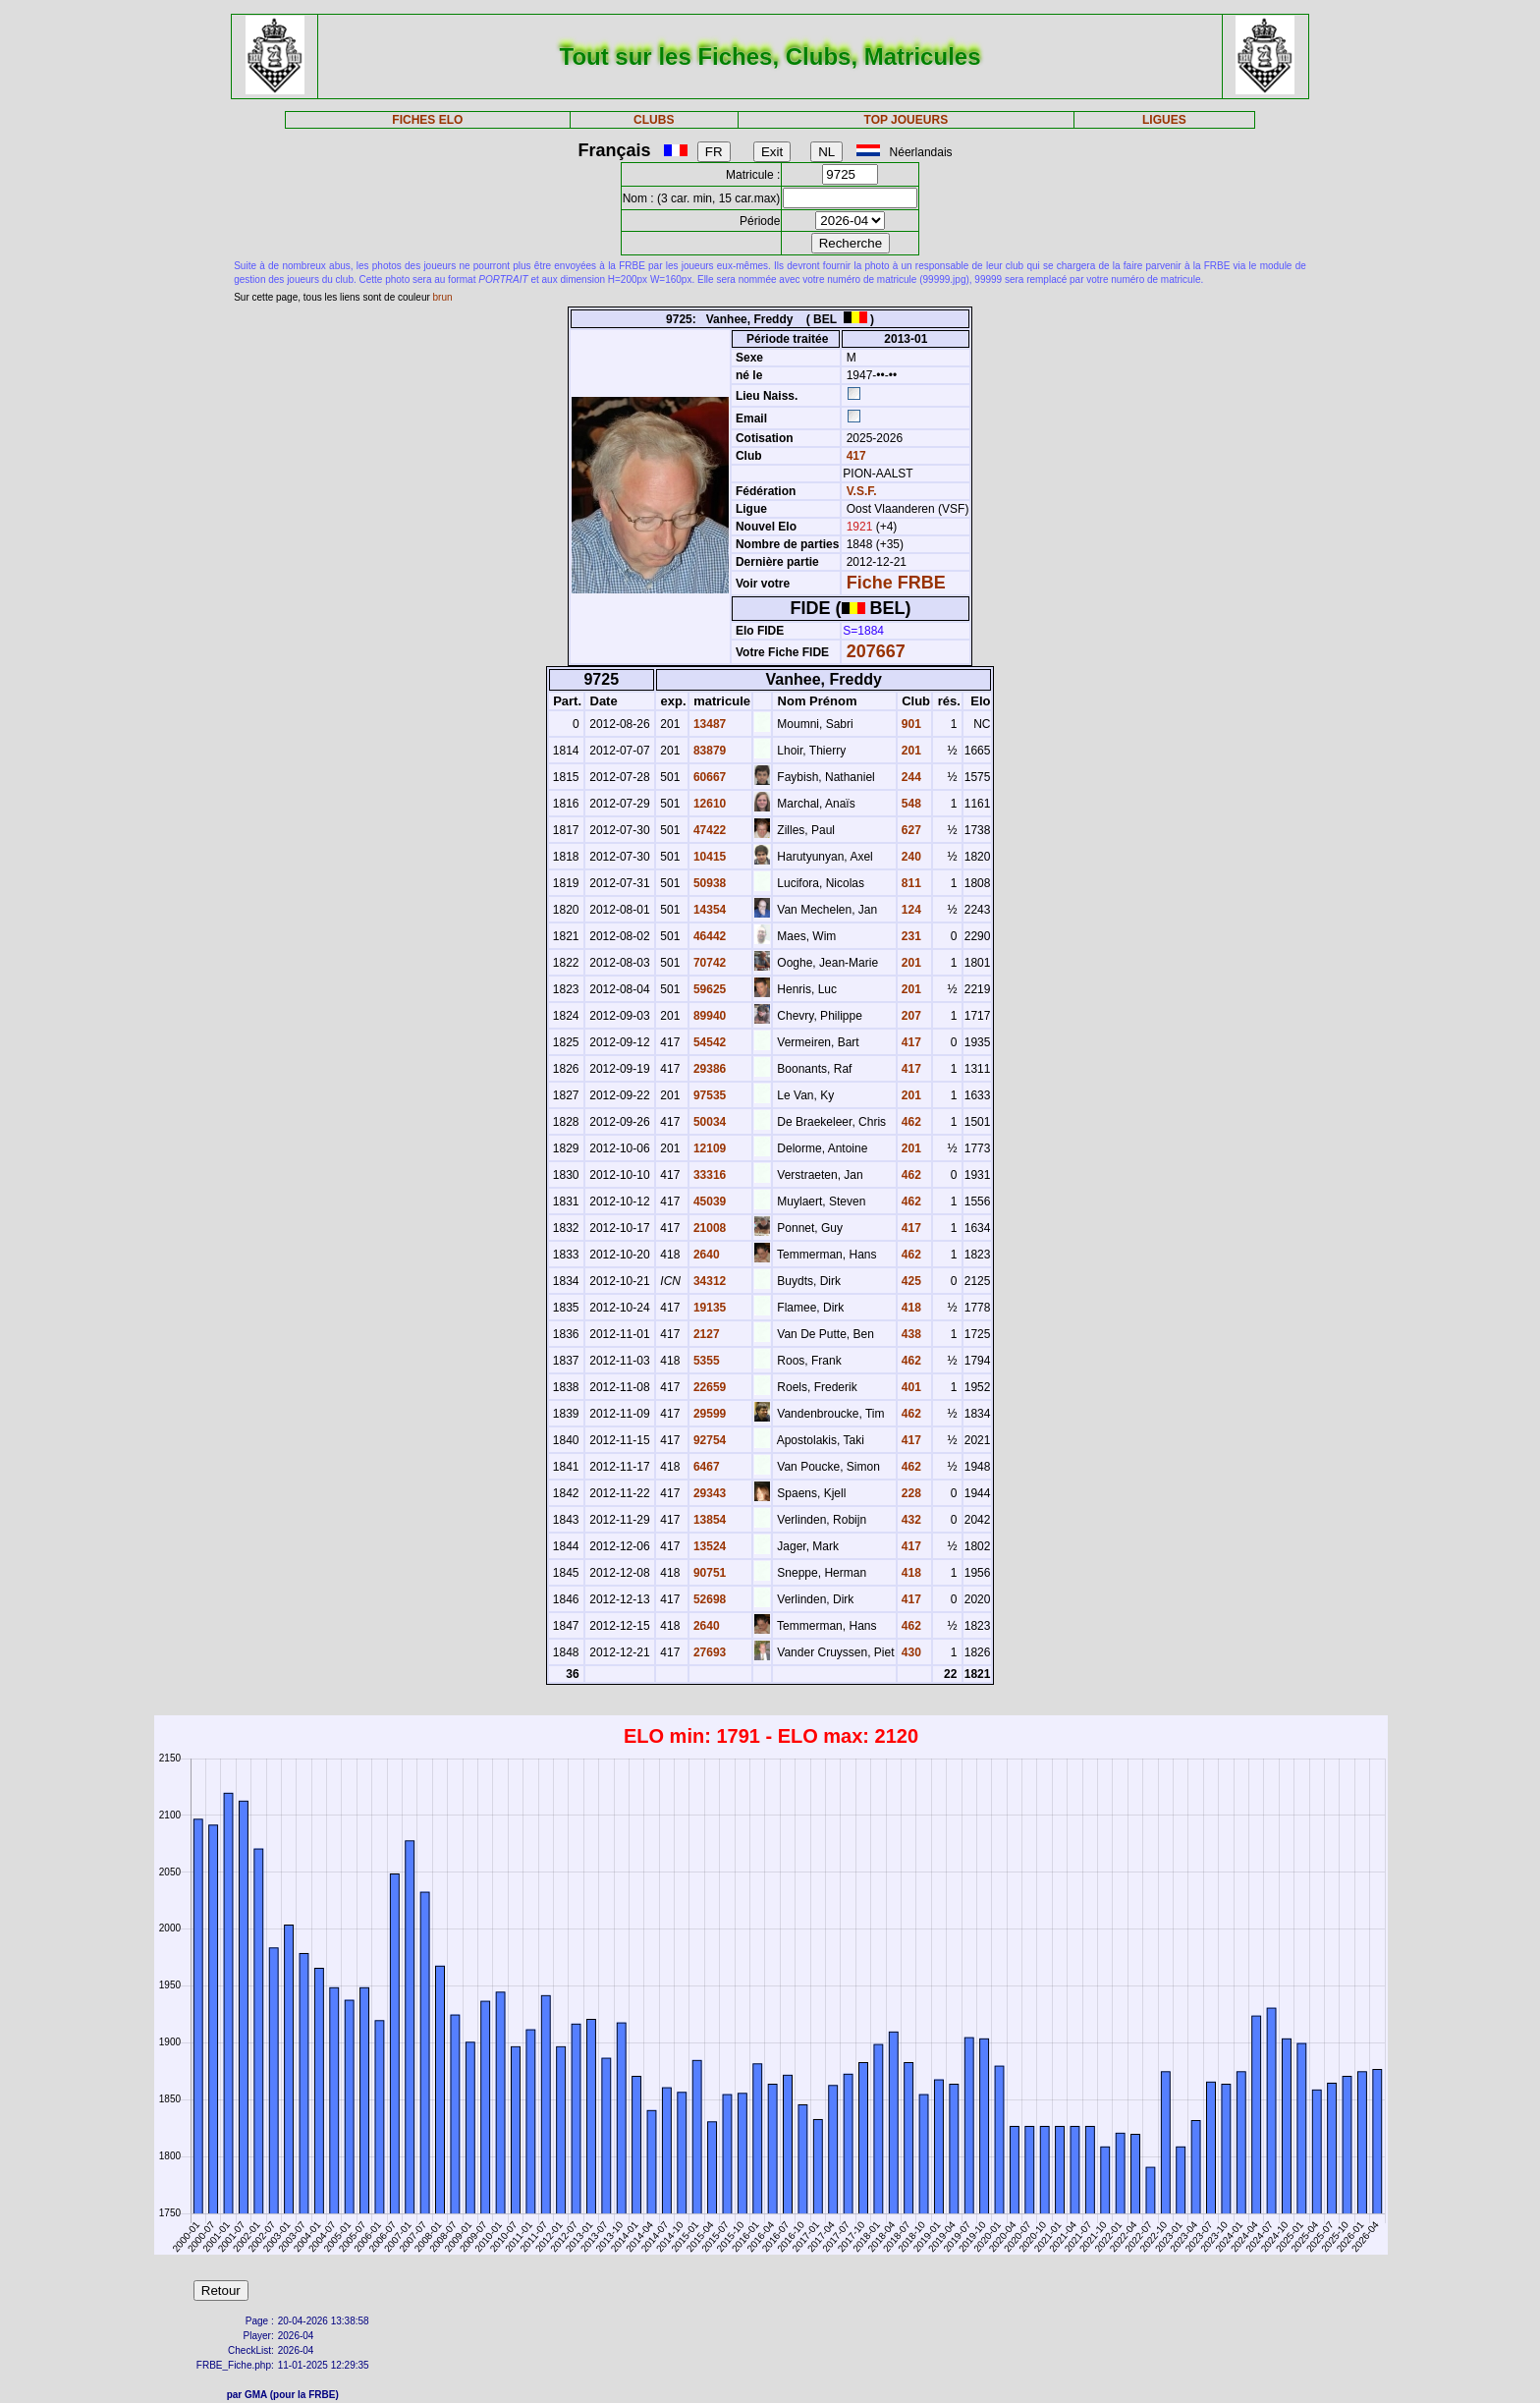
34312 (708, 1281)
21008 (708, 1228)
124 (910, 910)
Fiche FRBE (896, 582)
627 (910, 830)
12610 (708, 803)
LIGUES (1164, 120)
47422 (708, 830)
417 (854, 456)
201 (910, 750)
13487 (708, 724)
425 (910, 1281)
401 (910, 1387)
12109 (708, 1148)
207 (910, 1016)
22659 (708, 1387)
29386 (708, 1069)
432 (910, 1520)
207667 (876, 651)
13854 (708, 1520)
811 (910, 883)
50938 (708, 883)
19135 (708, 1307)
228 (910, 1493)
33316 (708, 1175)
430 (910, 1652)
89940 (708, 1016)
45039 (708, 1201)
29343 (708, 1493)
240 (910, 857)
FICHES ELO (427, 120)
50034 (708, 1122)
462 (910, 1122)
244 (910, 777)
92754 (708, 1440)
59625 (708, 989)
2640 (705, 1254)
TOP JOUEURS (906, 120)
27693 (708, 1652)
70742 (708, 963)
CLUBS (653, 120)
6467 (705, 1467)
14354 (708, 910)
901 (910, 724)
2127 (705, 1334)
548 (910, 803)
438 (910, 1334)
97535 (708, 1095)
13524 (708, 1546)
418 (910, 1307)
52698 (708, 1599)
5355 (705, 1361)
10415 (708, 857)
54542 (708, 1042)
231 (910, 936)
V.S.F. (862, 491)
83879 (708, 750)
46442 (708, 936)
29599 (708, 1414)
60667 (708, 777)
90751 (708, 1573)
